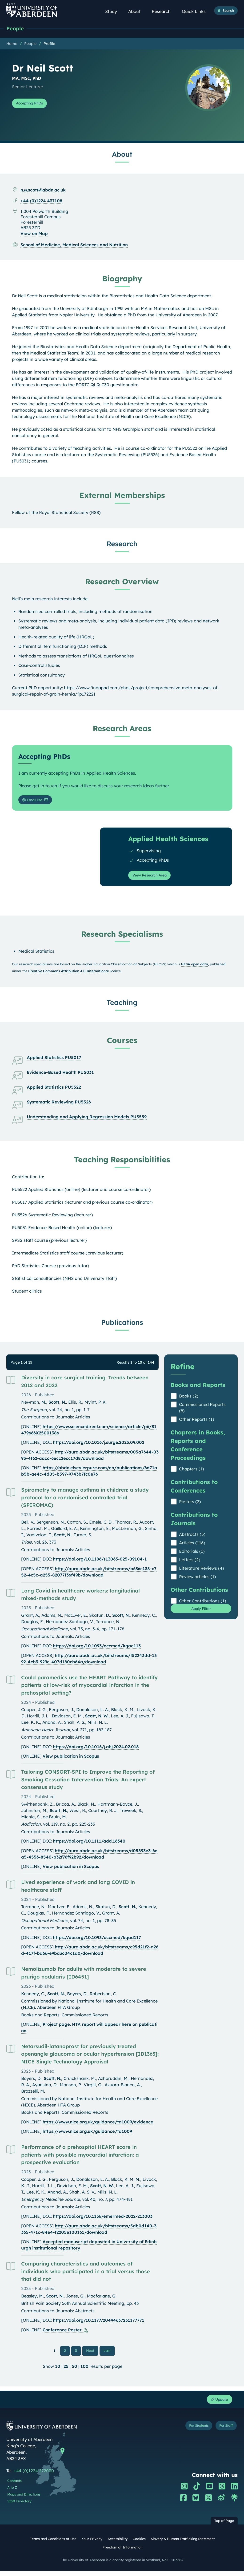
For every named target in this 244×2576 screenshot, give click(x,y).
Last (108, 2353)
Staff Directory (19, 2506)
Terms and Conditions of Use (53, 2544)
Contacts (14, 2486)
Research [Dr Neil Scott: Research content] (122, 544)
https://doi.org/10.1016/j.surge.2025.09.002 (98, 1445)
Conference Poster (62, 2332)
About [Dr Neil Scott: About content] (122, 155)
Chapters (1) (191, 1471)
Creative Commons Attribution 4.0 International (68, 973)
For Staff (224, 2431)
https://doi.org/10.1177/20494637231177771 (98, 2322)
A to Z (12, 2493)
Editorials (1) (192, 1554)
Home (11, 44)
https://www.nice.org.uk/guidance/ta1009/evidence (98, 2124)
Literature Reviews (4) (201, 1570)
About (137, 11)
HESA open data (194, 967)
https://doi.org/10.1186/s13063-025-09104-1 (100, 1561)
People (16, 28)
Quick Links (196, 11)
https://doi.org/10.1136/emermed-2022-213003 (102, 2219)
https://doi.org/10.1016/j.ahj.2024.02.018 (96, 1749)
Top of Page (224, 2526)
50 (74, 2370)
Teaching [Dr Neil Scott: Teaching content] (122, 1005)
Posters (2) (190, 1504)
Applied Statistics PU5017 (54, 1060)
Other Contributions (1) (202, 1603)
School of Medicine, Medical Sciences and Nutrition (74, 245)
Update (217, 2403)
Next (92, 2353)
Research (164, 11)
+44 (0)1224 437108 (41, 201)
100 (84, 2370)
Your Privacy (92, 2544)
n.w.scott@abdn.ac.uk (43, 191)
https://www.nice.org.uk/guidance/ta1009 (87, 2134)
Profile (49, 44)
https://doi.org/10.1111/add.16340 (89, 1843)
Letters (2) (189, 1562)
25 (66, 2370)
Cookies (139, 2544)
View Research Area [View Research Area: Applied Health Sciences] (153, 877)
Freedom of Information (122, 2552)
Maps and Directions (23, 2499)
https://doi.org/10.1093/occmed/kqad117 (97, 1940)
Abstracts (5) (192, 1537)
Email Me (35, 801)
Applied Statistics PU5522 (54, 1089)
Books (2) (188, 1398)
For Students (192, 2431)
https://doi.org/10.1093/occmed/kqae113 (97, 1648)
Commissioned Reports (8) (202, 1410)
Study (113, 11)
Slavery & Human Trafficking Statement (183, 2544)
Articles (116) (192, 1545)
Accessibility (118, 2544)
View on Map (34, 234)
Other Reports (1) (196, 1422)
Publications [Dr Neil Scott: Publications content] (122, 1325)
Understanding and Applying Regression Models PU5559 (87, 1119)
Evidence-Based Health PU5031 (60, 1075)
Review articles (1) (197, 1579)
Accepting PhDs (33, 104)
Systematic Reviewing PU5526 (59, 1104)
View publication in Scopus (71, 1758)
